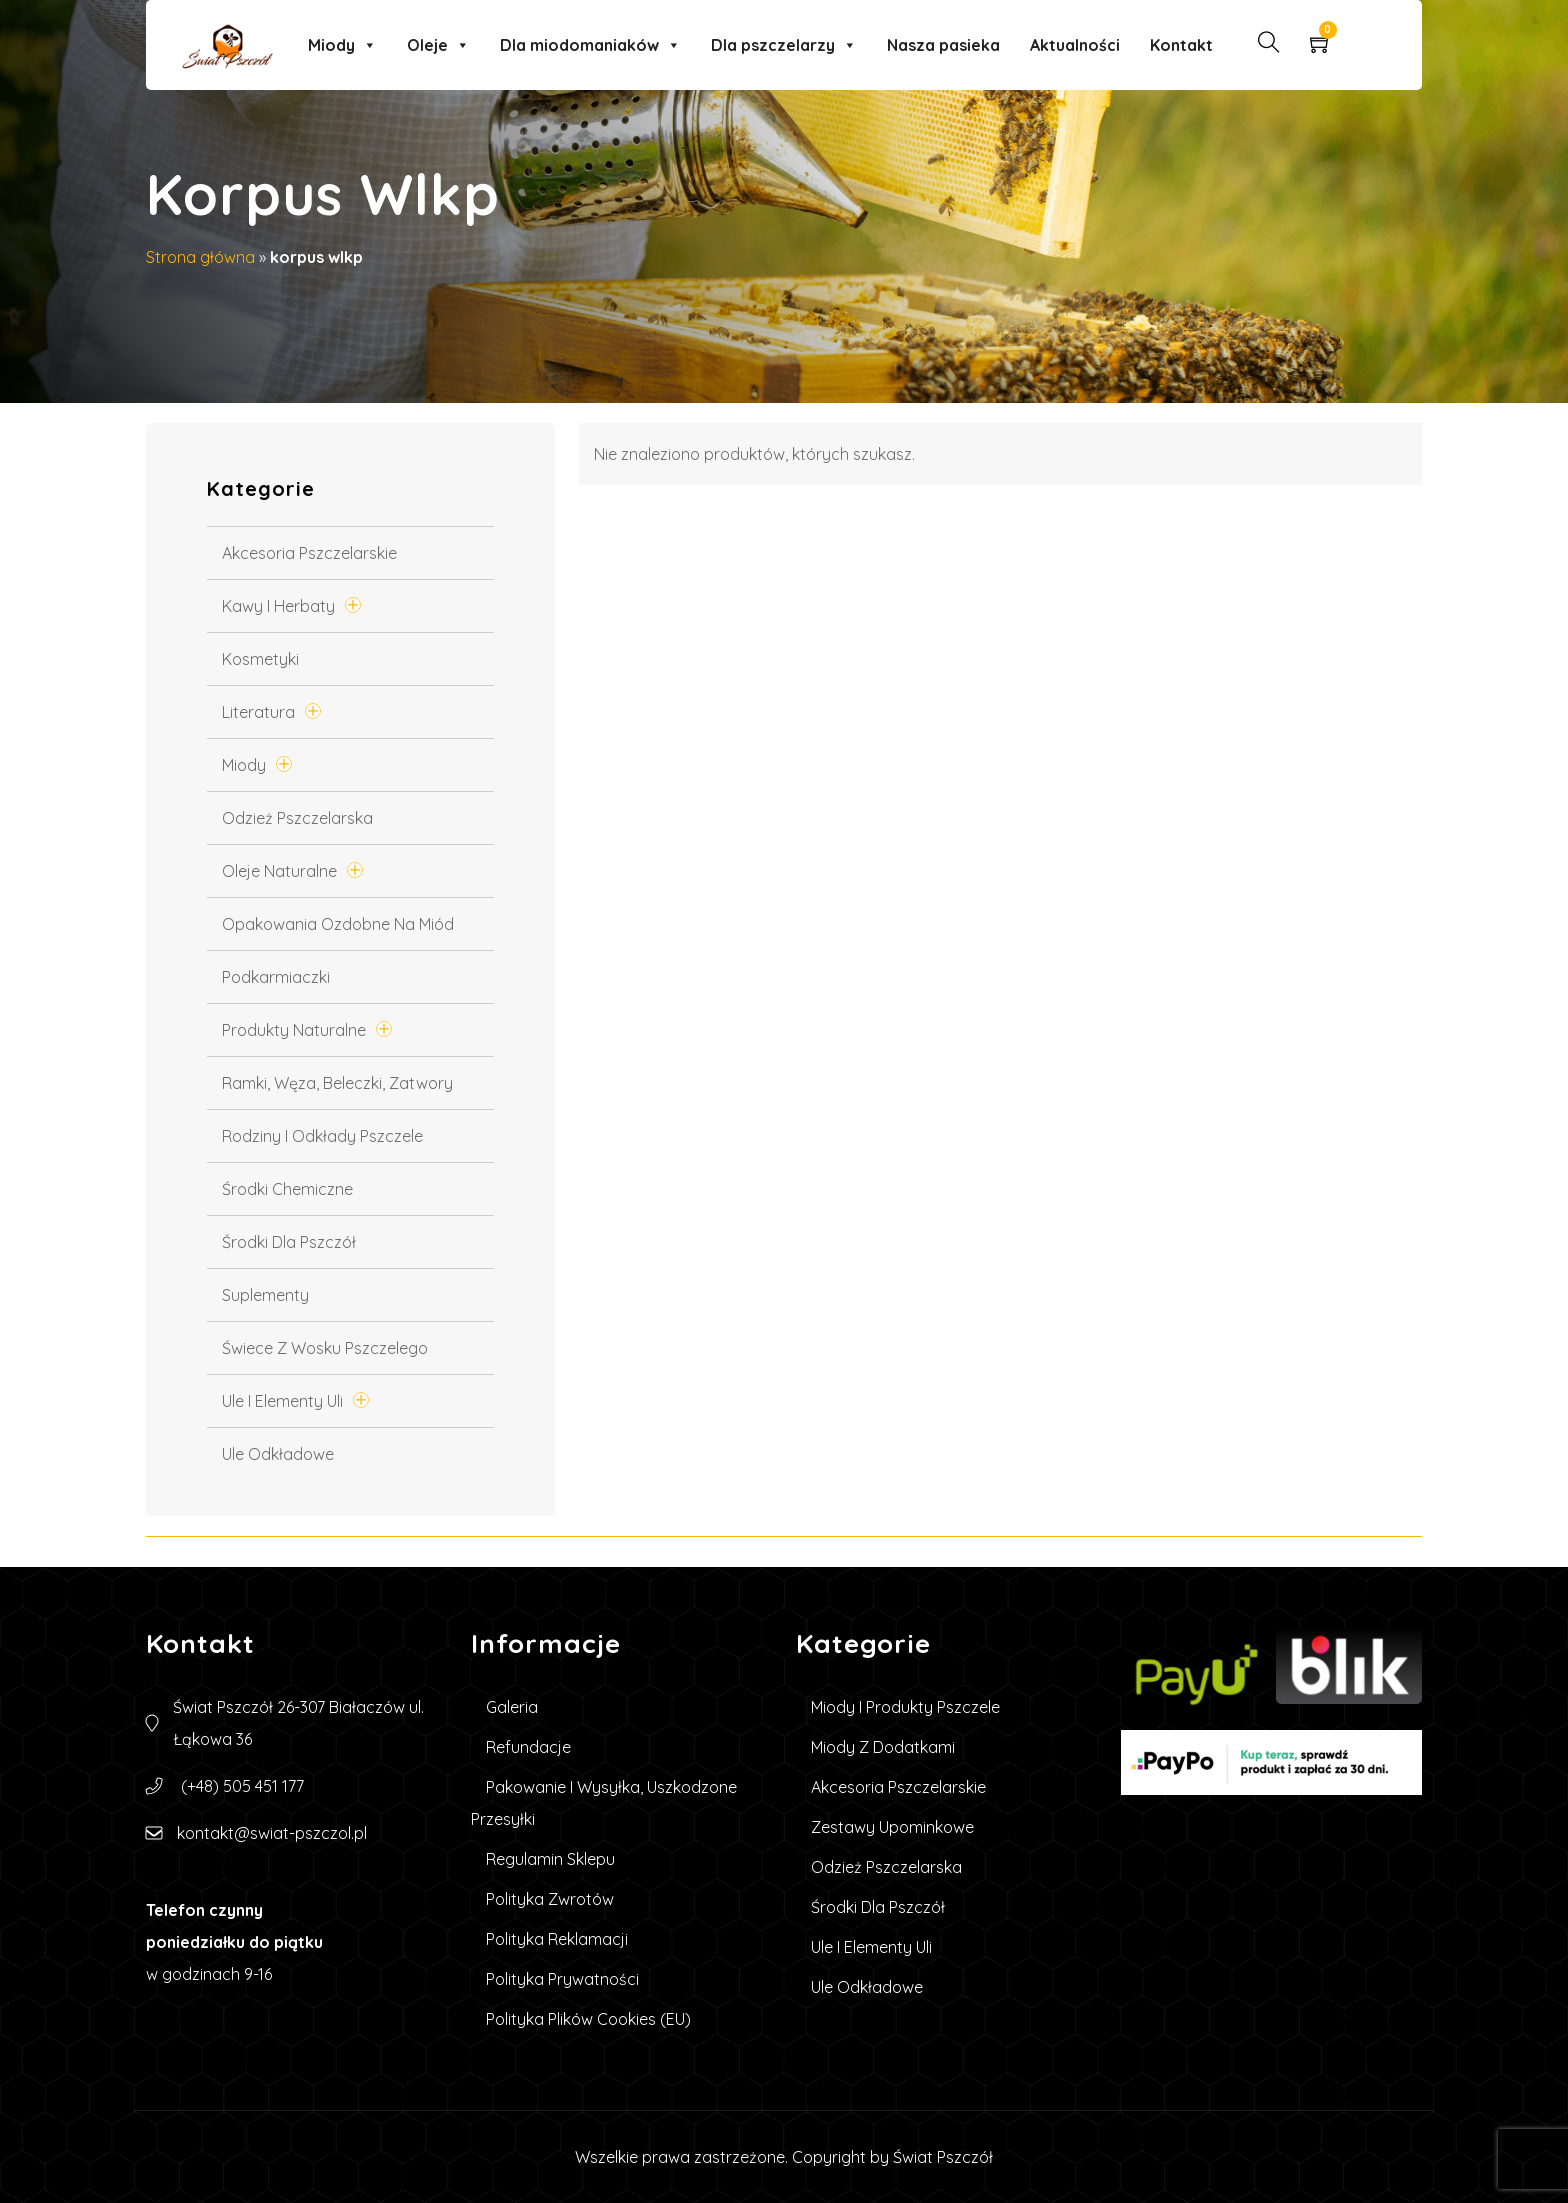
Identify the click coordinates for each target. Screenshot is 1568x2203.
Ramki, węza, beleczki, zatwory (337, 1083)
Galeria (512, 1707)
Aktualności (1075, 45)
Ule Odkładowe (278, 1454)
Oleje (438, 45)
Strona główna (200, 257)
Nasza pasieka (943, 45)
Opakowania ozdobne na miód (338, 924)
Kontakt (1181, 45)
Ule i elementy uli (282, 1401)
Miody (342, 45)
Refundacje (528, 1747)
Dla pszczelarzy (784, 45)
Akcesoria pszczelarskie (309, 553)
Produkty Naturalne (294, 1030)
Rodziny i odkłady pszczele (322, 1136)
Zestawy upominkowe (892, 1827)
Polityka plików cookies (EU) (588, 2019)
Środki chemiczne (287, 1189)
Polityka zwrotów (550, 1899)
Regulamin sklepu (550, 1859)
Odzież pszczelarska (297, 818)
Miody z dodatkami (883, 1747)
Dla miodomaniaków (590, 45)
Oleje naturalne (279, 871)
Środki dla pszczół (289, 1242)
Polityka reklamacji (557, 1939)
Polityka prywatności (562, 1979)
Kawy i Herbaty (278, 606)
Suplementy (265, 1295)
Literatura (258, 712)
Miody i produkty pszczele (905, 1707)
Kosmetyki (260, 659)
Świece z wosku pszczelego (325, 1348)
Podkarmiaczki (276, 977)
